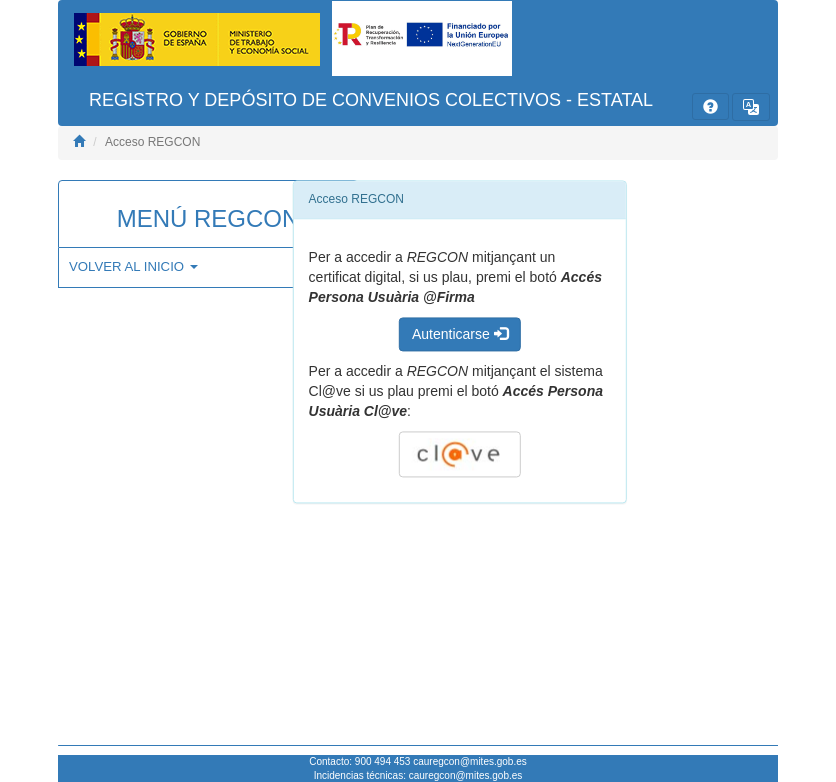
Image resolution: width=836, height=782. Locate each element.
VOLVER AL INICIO (133, 266)
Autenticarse (460, 334)
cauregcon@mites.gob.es (470, 761)
